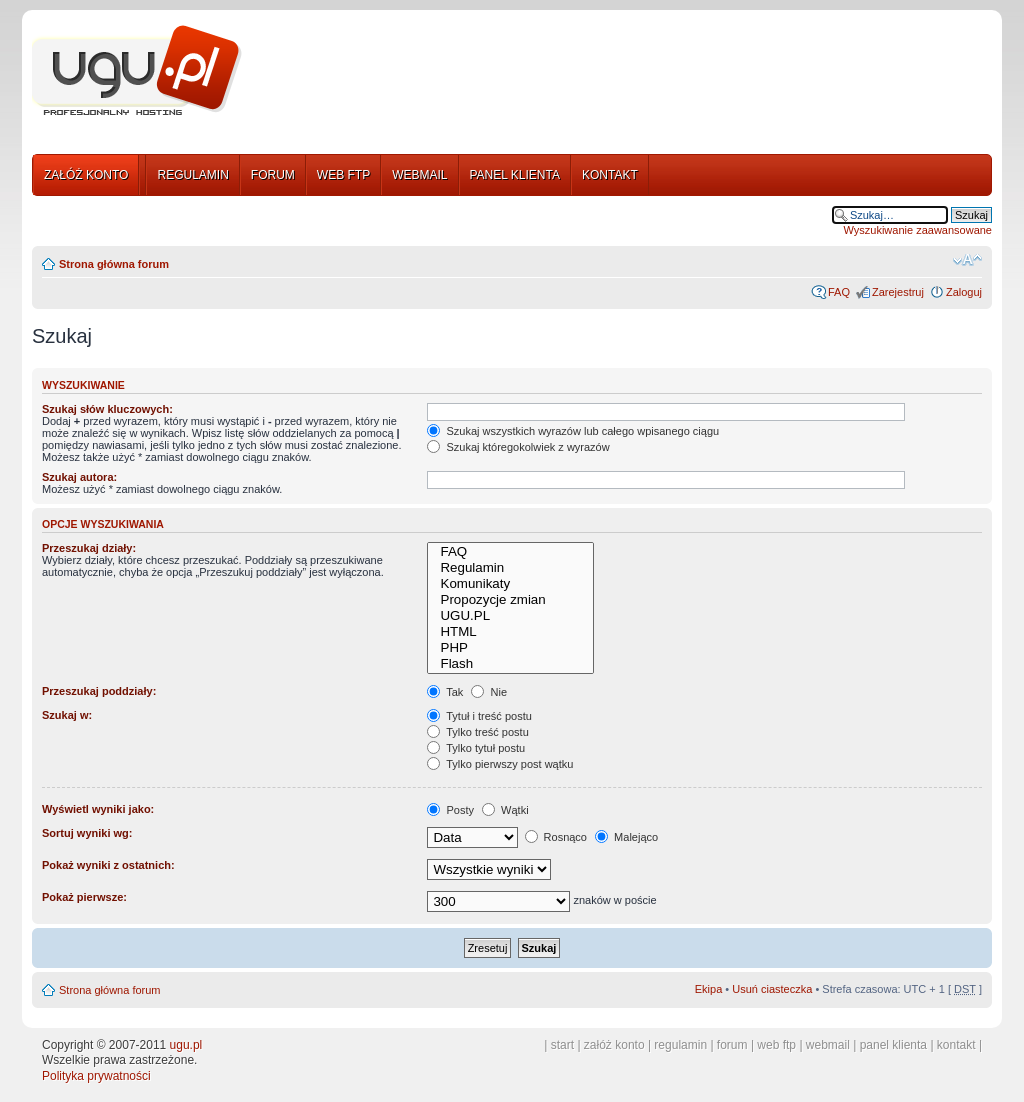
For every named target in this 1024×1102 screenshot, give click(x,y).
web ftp (776, 1045)
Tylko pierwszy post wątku (500, 764)
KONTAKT (610, 175)
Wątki (505, 810)
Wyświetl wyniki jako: (98, 809)
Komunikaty (510, 584)
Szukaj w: (67, 715)
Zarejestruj (898, 292)
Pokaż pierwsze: (84, 897)
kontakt (956, 1045)
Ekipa (709, 989)
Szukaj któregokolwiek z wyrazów (518, 447)
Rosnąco (556, 837)
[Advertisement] (625, 73)
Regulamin (510, 568)
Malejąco (626, 837)
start (562, 1045)
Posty (450, 810)
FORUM (273, 175)
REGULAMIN (192, 175)
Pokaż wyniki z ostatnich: (108, 865)
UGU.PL (510, 616)
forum (732, 1045)
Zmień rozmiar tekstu (967, 260)
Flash (510, 664)
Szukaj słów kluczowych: (107, 409)
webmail (828, 1045)
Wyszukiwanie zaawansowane (918, 230)
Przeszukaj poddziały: (99, 691)
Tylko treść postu (477, 732)
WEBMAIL (419, 175)
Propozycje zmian (510, 600)
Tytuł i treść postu (479, 716)
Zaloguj (964, 292)
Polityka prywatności (96, 1076)
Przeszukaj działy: (89, 548)
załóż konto (614, 1045)
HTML (510, 632)
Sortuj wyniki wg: (87, 833)
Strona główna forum (114, 264)
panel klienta (893, 1045)
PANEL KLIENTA (515, 175)
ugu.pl (186, 1045)
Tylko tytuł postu (476, 748)
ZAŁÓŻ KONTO (86, 175)
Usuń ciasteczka (772, 989)
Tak (445, 692)
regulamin (680, 1045)
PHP (510, 648)
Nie (489, 692)
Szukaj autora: (79, 477)
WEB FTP (343, 175)
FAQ (839, 292)
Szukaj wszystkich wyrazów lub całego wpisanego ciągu (573, 431)
